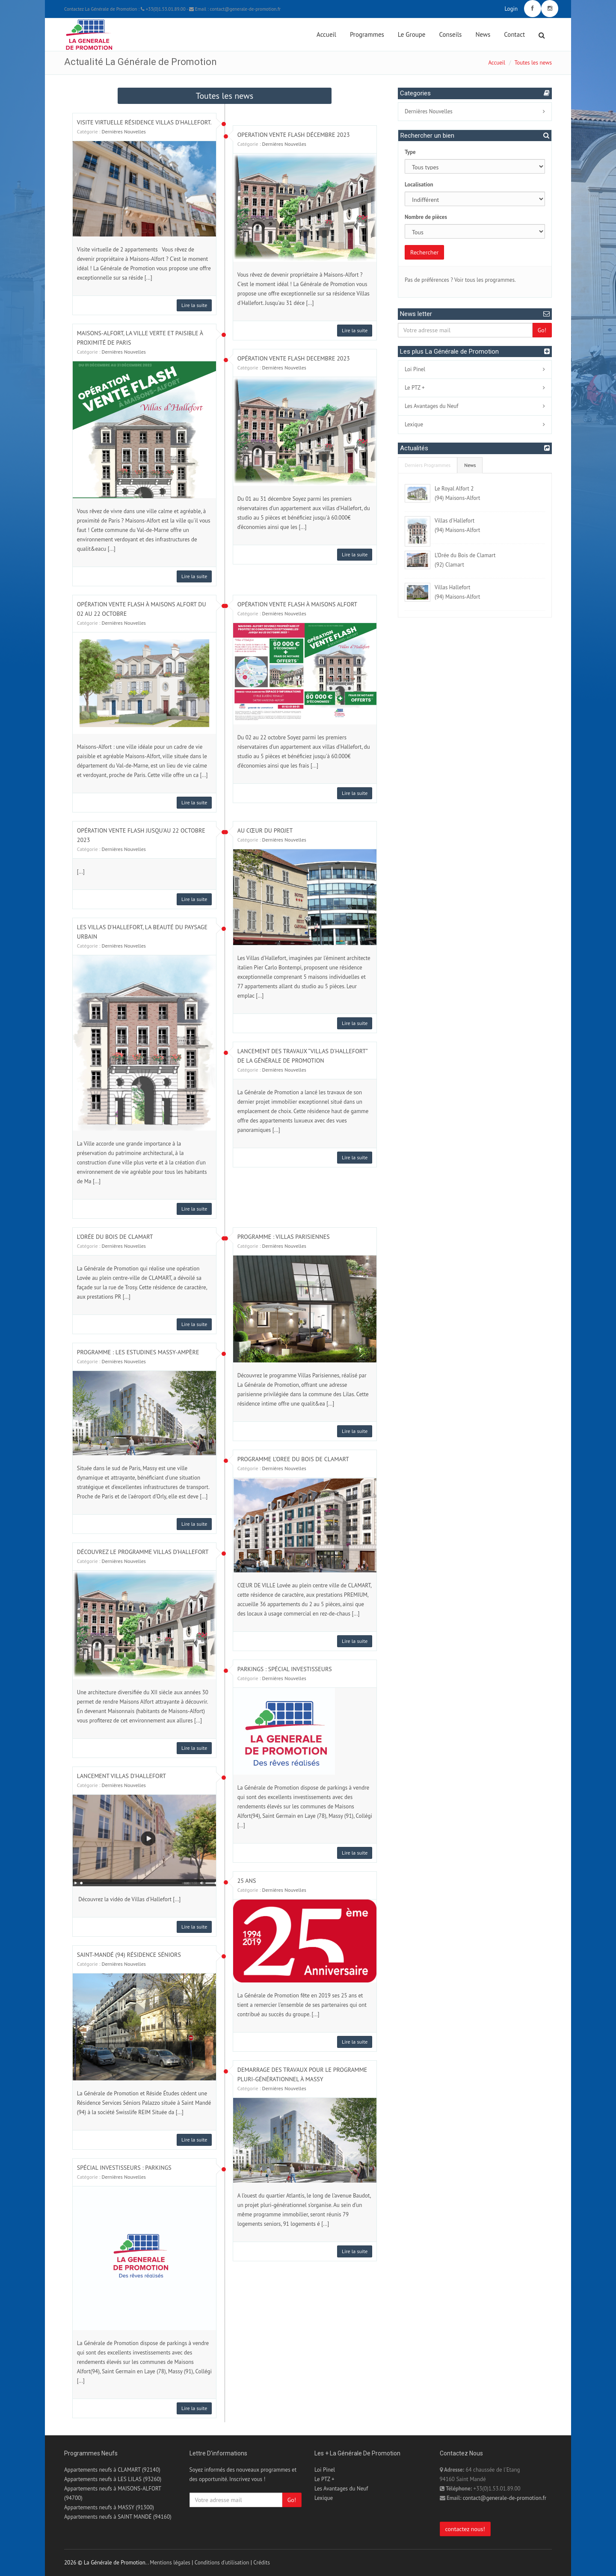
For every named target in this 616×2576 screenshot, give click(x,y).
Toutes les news (533, 62)
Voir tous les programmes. (485, 280)
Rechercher (424, 252)
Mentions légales (170, 2562)
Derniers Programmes (427, 465)
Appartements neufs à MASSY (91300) (109, 2507)
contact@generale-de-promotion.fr (504, 2498)
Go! (542, 330)
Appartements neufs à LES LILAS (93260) (112, 2479)
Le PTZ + (415, 387)
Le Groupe (412, 34)
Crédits (261, 2562)
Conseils (450, 34)
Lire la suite (194, 305)
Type (410, 152)
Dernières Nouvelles (124, 131)
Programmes (367, 34)
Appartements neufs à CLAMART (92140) (112, 2469)
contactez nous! (465, 2529)
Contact (514, 34)
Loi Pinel (415, 369)
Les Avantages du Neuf (431, 406)
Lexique (414, 424)
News (482, 34)
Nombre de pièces (426, 217)
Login (511, 8)
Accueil (326, 34)
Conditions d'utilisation (222, 2562)
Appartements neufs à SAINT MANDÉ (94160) (118, 2516)
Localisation (419, 184)
